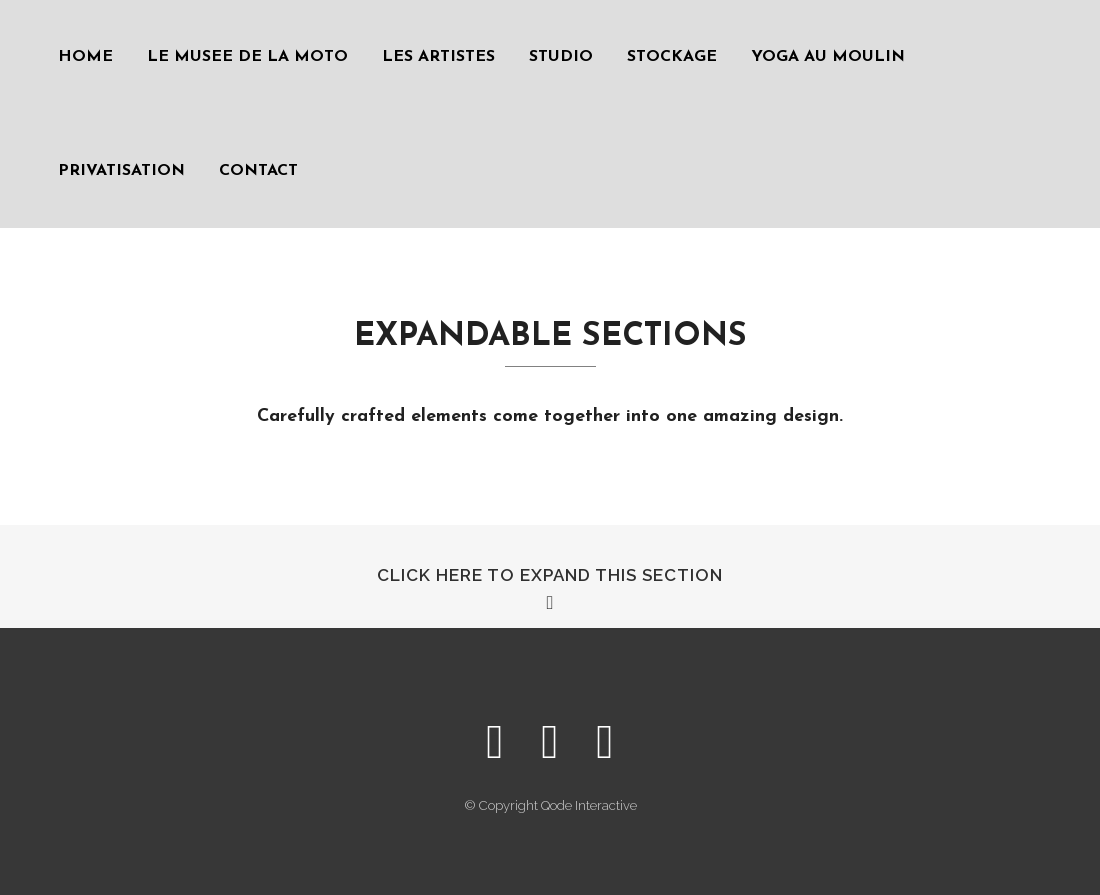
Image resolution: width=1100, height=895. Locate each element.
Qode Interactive (589, 805)
